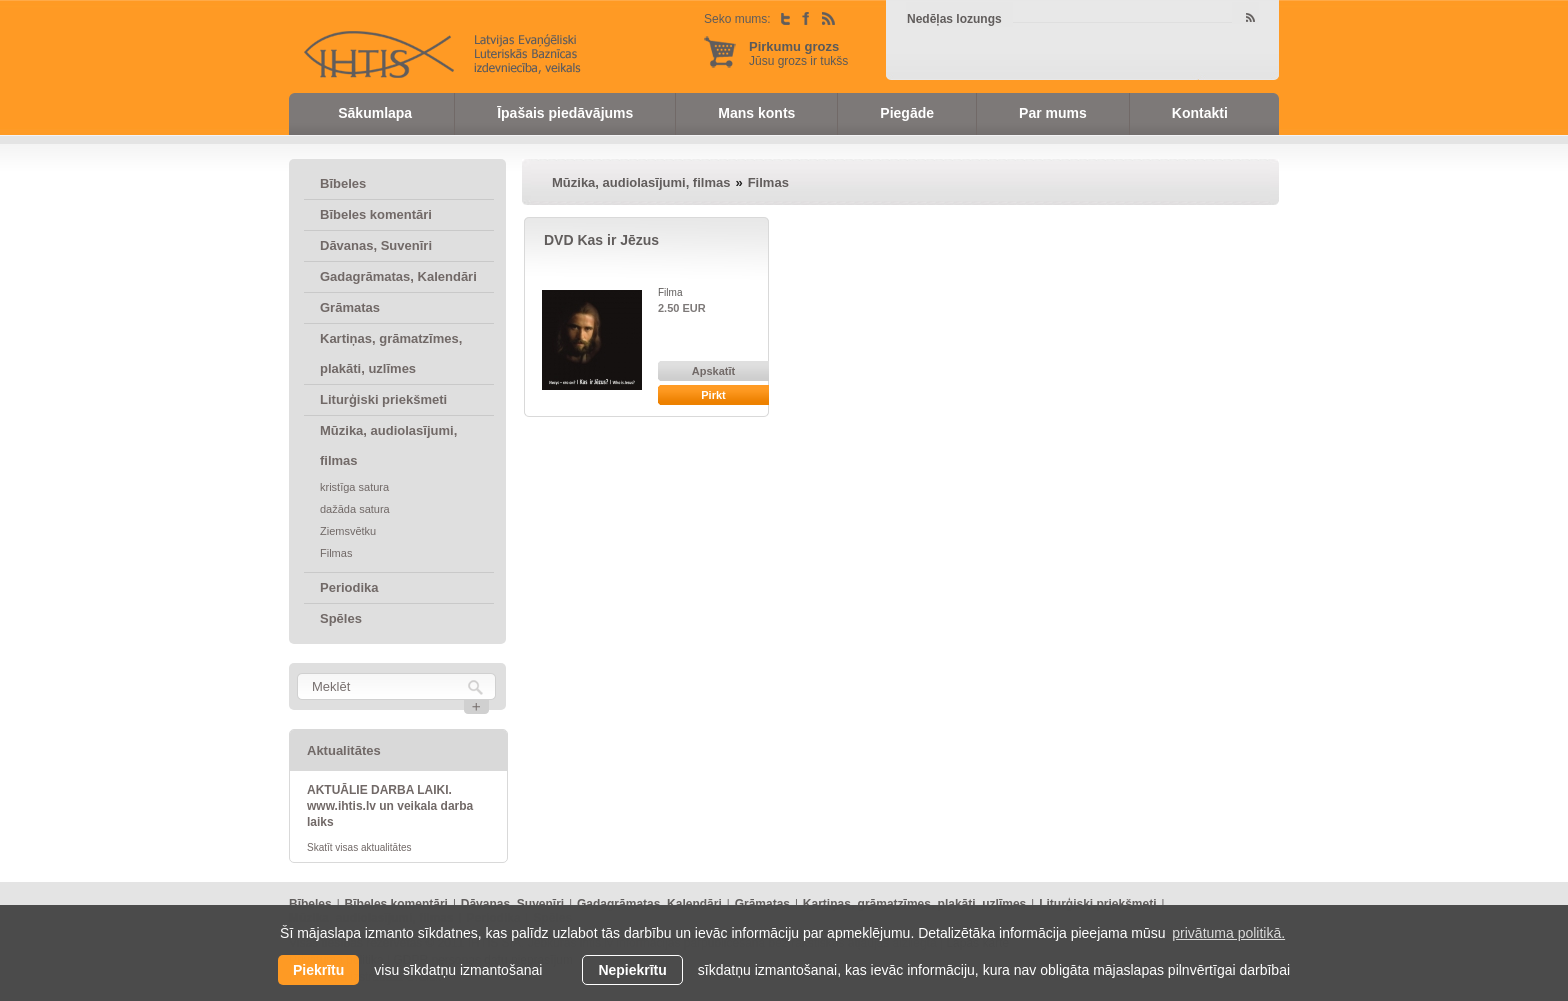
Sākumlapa (375, 113)
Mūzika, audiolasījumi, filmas (388, 445)
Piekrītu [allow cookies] (318, 970)
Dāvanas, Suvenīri (376, 245)
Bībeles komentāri (376, 214)
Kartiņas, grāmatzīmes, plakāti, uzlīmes (391, 353)
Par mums (1053, 113)
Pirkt (713, 395)
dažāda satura (355, 509)
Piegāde (907, 113)
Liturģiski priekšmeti (383, 399)
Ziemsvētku (348, 531)
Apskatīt (713, 371)
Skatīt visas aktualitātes (359, 847)
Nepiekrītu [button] (632, 970)
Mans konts (756, 113)
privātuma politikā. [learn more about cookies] (1228, 933)
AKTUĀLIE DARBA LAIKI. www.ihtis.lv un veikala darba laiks (390, 806)
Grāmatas (350, 307)
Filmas (336, 553)
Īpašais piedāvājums (565, 113)
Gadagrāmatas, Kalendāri (398, 276)
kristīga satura (354, 487)
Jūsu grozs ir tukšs (798, 53)
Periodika (349, 587)
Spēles (341, 618)
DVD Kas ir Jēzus (601, 240)
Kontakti (1200, 113)
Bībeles (343, 183)
